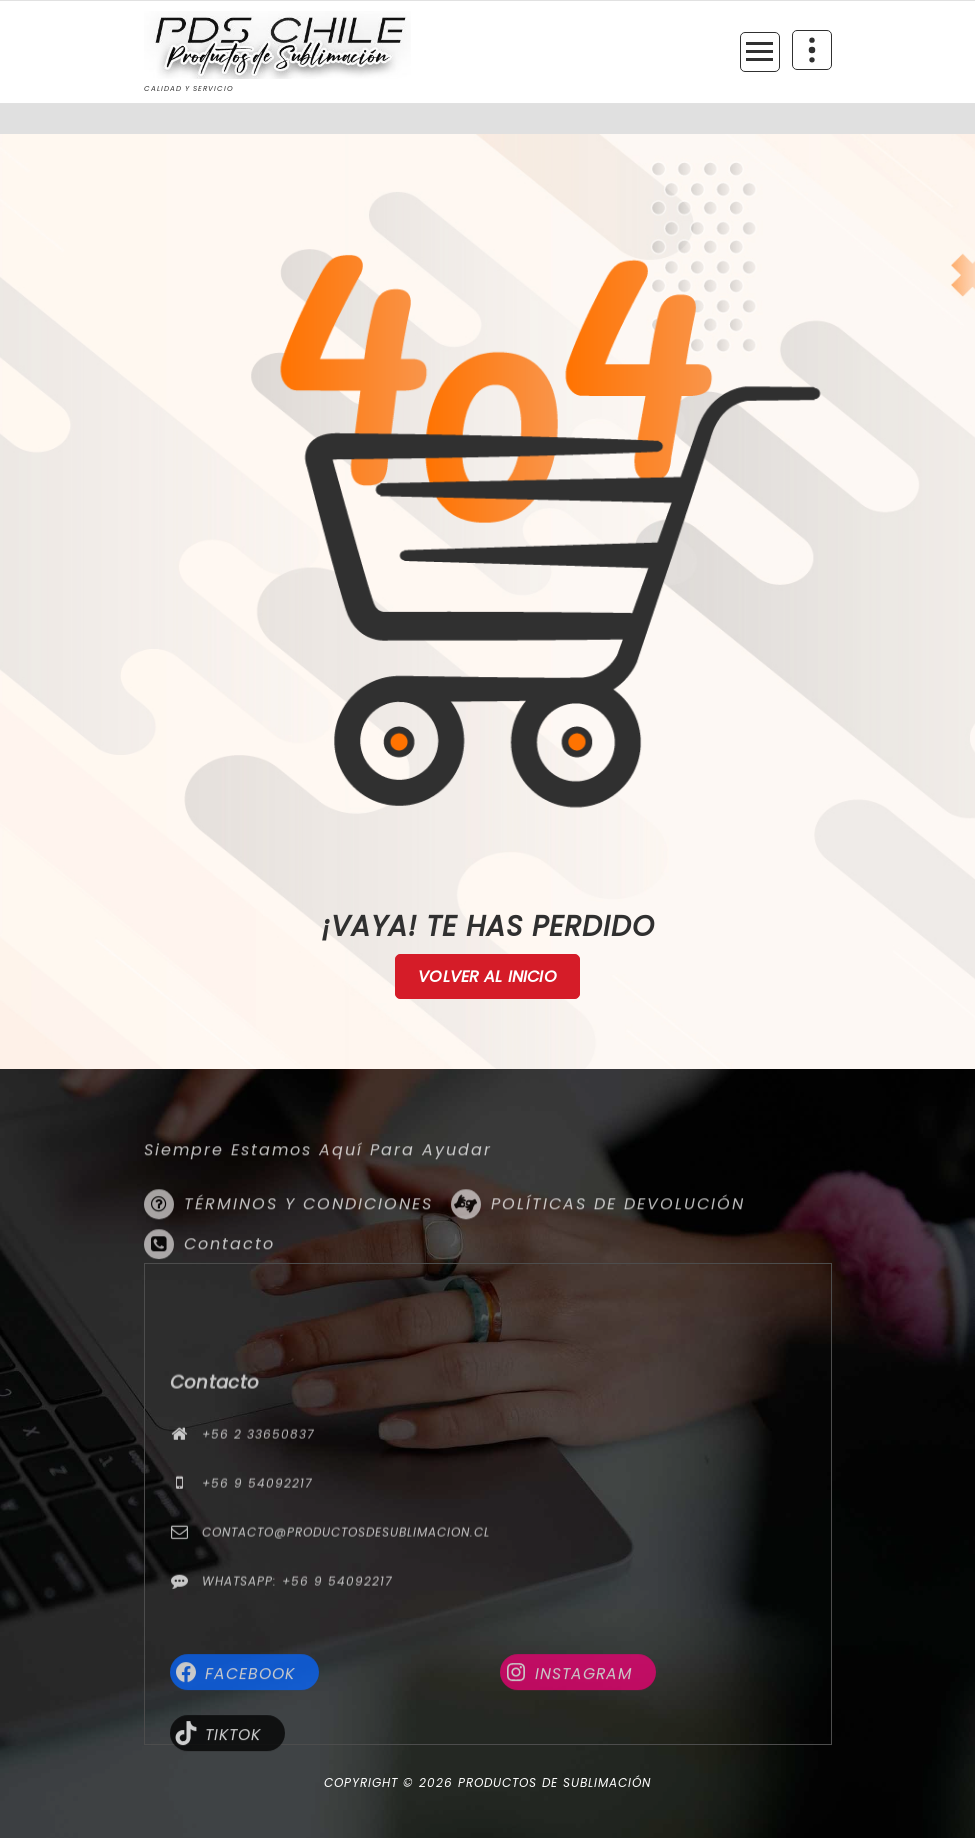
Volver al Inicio (487, 977)
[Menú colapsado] (760, 52)
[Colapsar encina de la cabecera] (812, 50)
